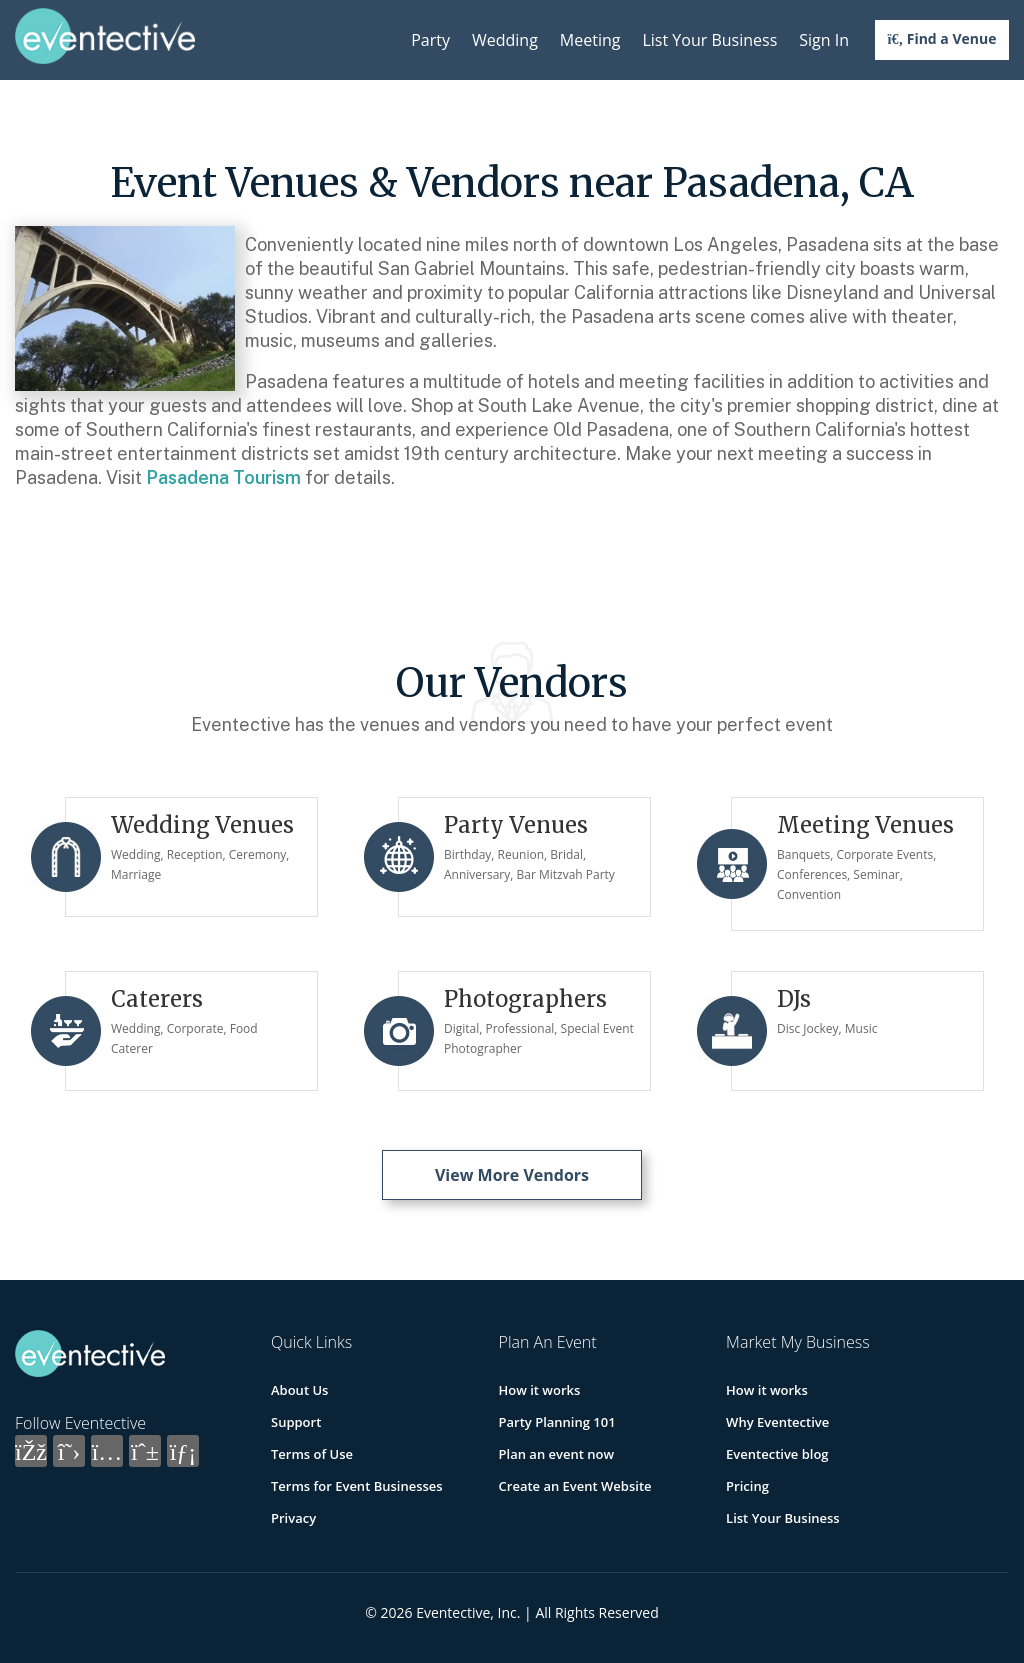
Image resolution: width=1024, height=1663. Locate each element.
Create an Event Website (575, 1486)
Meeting (590, 40)
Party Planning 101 (557, 1422)
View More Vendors (512, 1175)
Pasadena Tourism (223, 477)
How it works (540, 1390)
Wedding (505, 40)
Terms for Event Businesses (357, 1486)
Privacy (293, 1518)
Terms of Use (312, 1454)
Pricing (747, 1486)
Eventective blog (777, 1454)
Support (296, 1422)
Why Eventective (777, 1422)
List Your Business (709, 40)
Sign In (824, 40)
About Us (299, 1390)
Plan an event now (556, 1454)
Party (430, 40)
